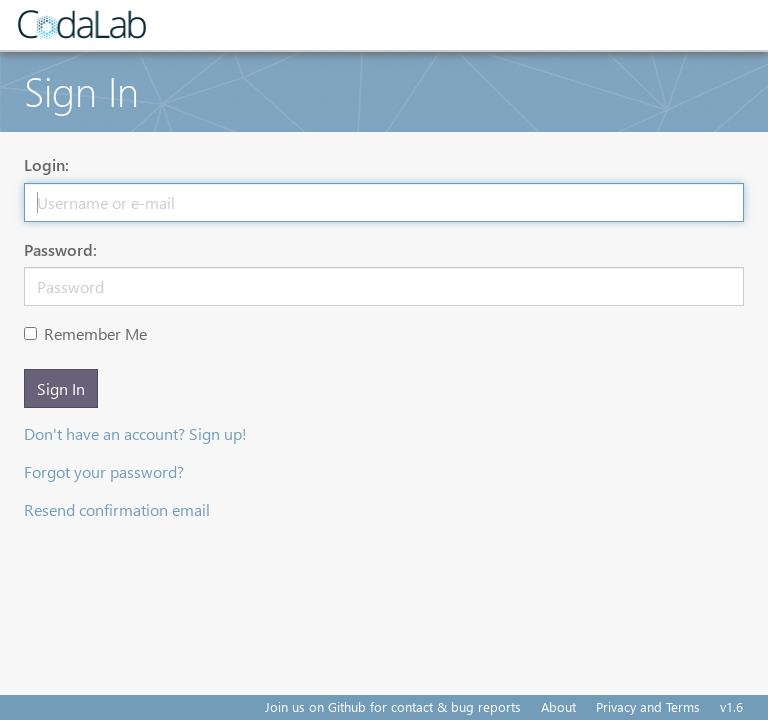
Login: (46, 164)
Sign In (61, 388)
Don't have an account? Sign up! (135, 433)
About (558, 706)
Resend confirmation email (117, 509)
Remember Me (85, 333)
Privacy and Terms (648, 706)
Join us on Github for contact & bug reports (393, 706)
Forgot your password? (104, 471)
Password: (60, 249)
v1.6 (731, 706)
